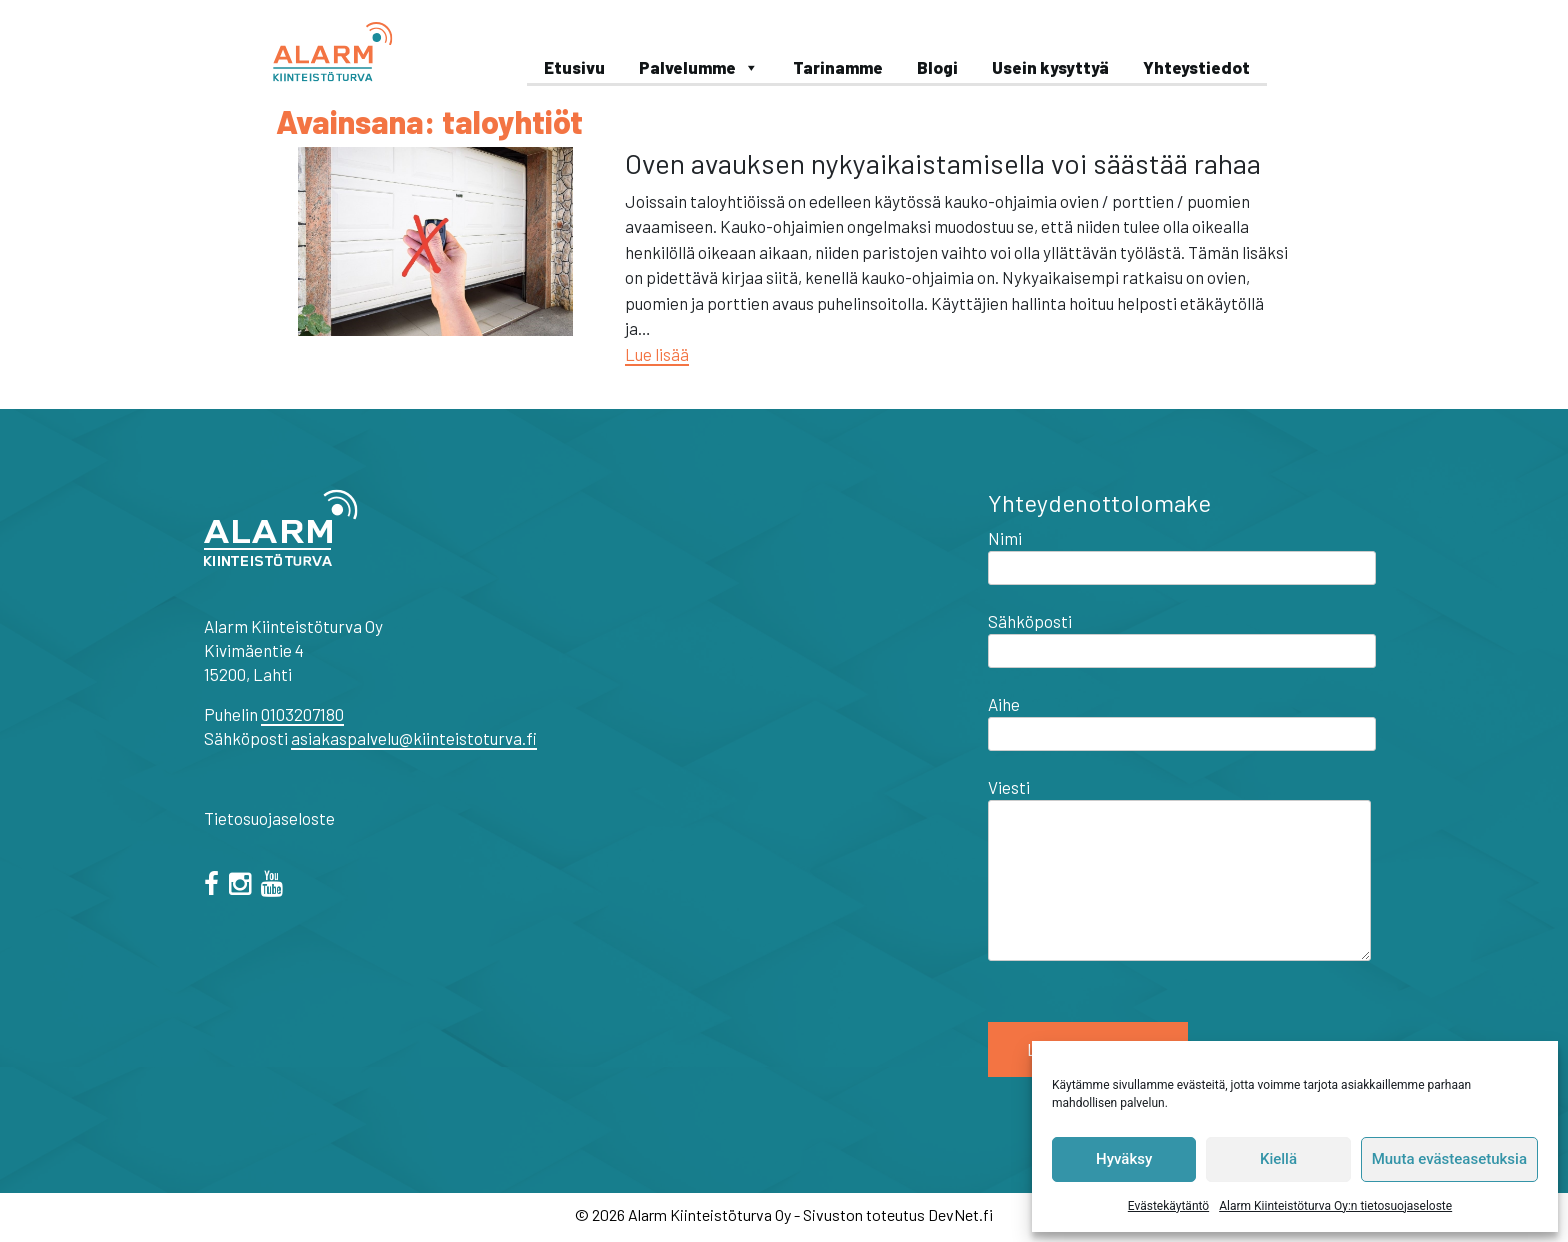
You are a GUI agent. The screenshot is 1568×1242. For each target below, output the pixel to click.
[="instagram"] (243, 886)
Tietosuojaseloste (269, 818)
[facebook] (215, 886)
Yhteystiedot (1196, 67)
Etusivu (574, 67)
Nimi (1182, 553)
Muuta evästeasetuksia (1449, 1159)
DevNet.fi (960, 1214)
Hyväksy (1124, 1159)
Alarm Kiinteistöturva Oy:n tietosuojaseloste (1335, 1206)
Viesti (1179, 871)
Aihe (1182, 719)
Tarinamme (838, 67)
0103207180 (302, 714)
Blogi (937, 67)
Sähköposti (1182, 636)
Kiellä (1278, 1159)
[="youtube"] (275, 886)
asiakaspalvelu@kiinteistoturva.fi (414, 738)
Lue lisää (657, 354)
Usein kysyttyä (1050, 67)
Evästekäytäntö (1168, 1206)
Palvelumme (699, 67)
